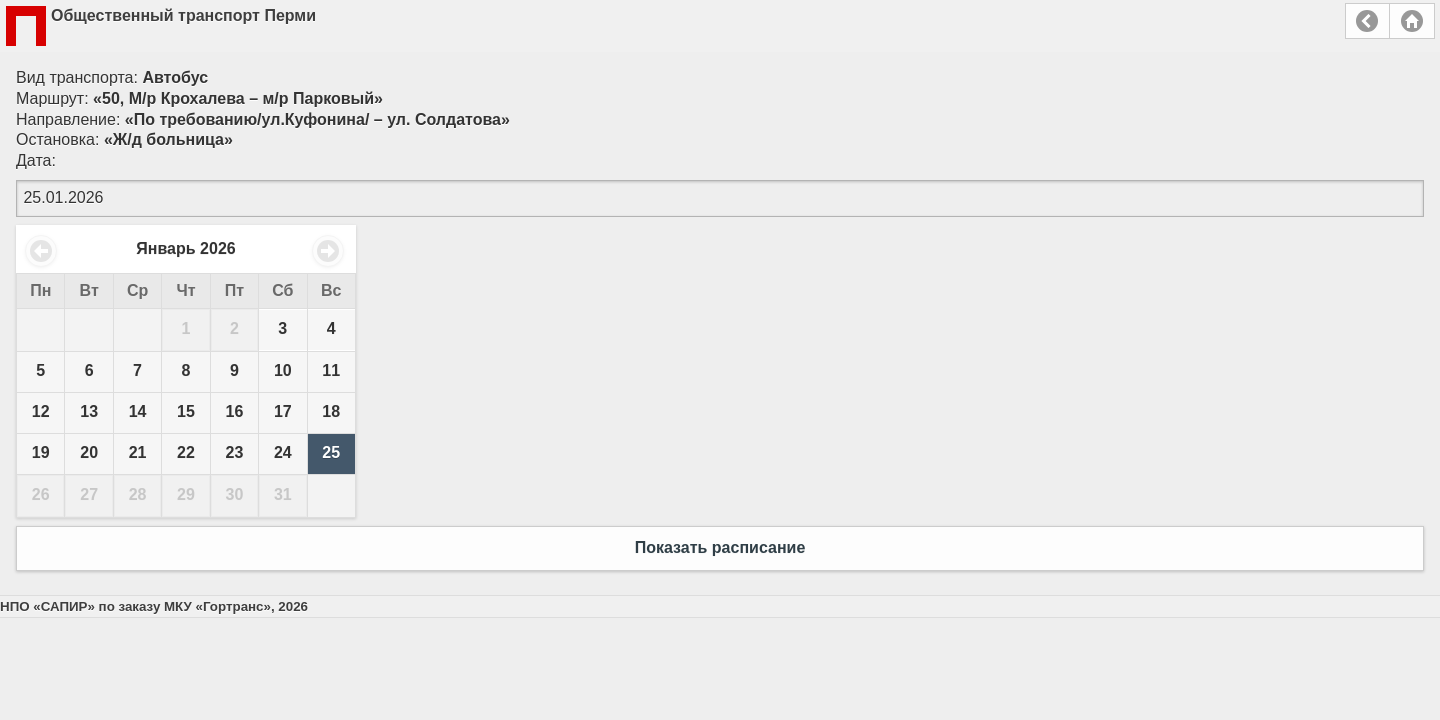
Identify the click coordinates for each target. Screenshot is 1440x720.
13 (89, 411)
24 (283, 452)
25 (331, 452)
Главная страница (1412, 21)
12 (41, 411)
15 (186, 411)
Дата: (36, 160)
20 (89, 452)
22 (186, 452)
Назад (1367, 21)
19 (41, 452)
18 (331, 411)
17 (283, 411)
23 (235, 452)
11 (331, 370)
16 (235, 411)
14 (138, 411)
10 (283, 370)
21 (138, 452)
